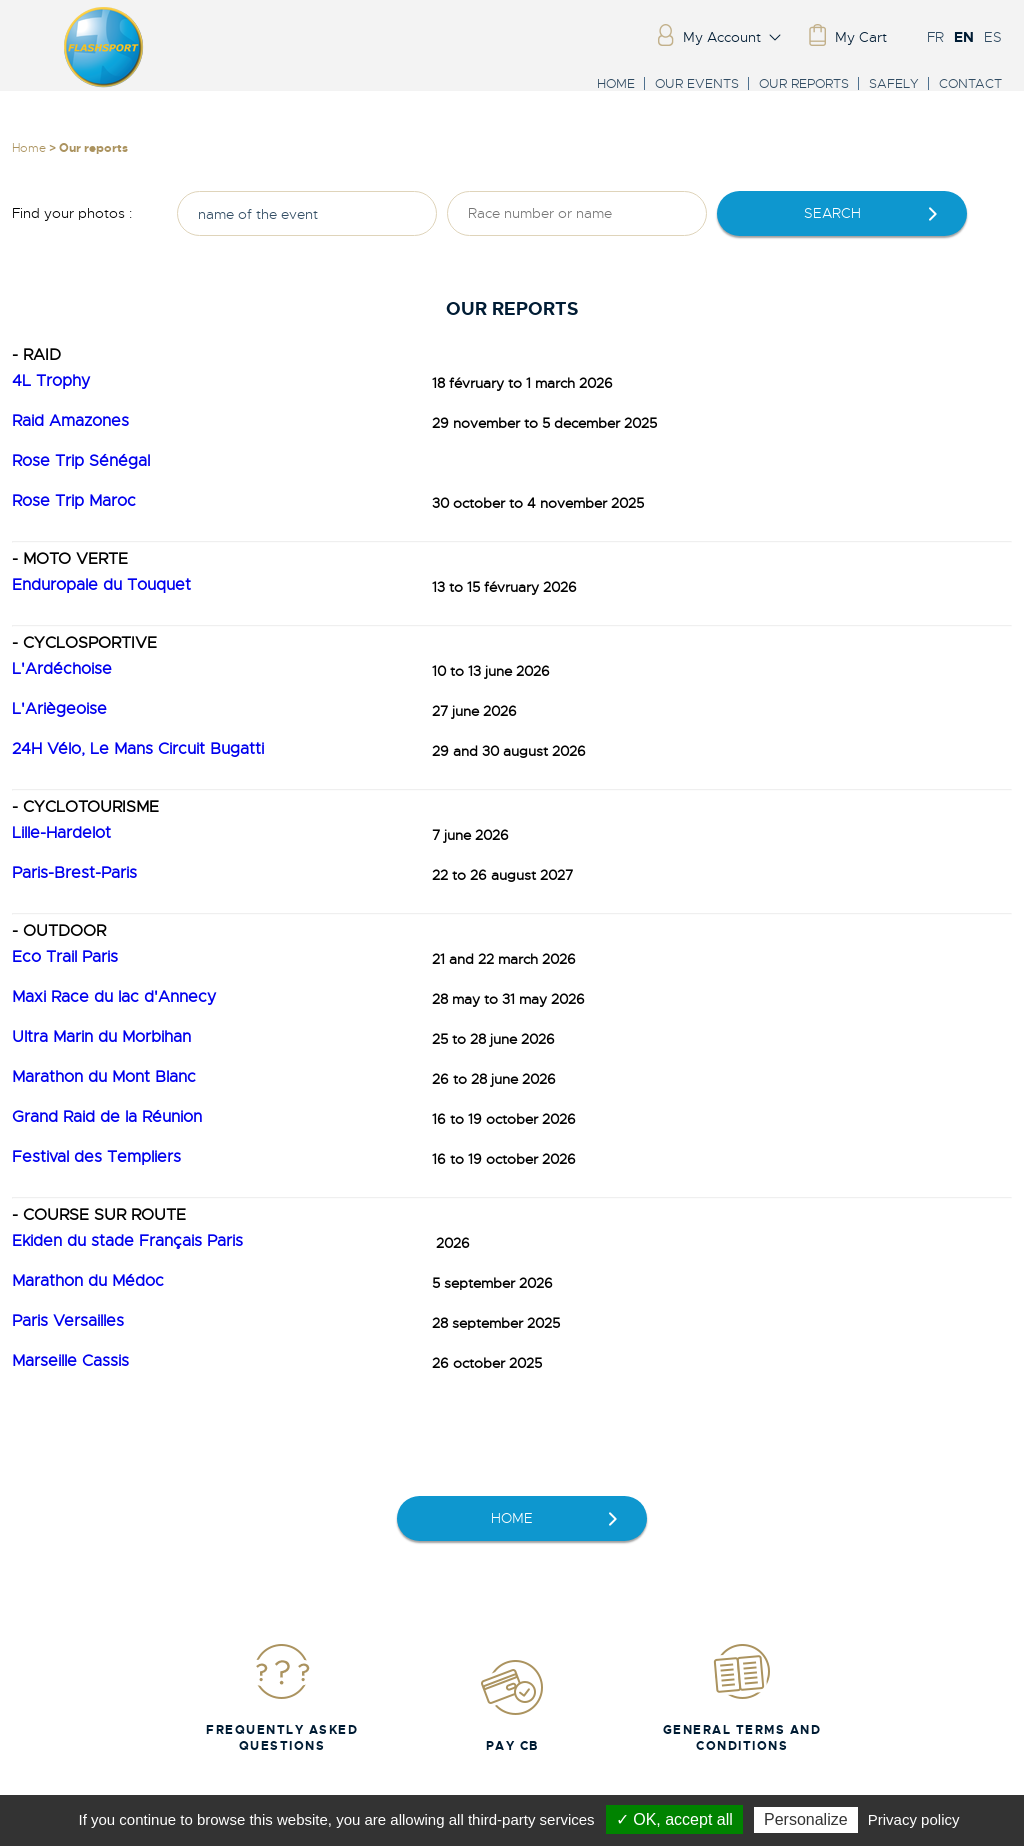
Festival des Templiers (96, 1157)
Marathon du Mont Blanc (104, 1077)
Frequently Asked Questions (282, 1697)
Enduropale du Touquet (101, 585)
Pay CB (512, 1705)
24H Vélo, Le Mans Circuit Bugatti (138, 749)
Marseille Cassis (70, 1361)
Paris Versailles (68, 1321)
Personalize (806, 1819)
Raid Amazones (70, 421)
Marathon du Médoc (88, 1281)
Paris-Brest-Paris (74, 873)
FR (935, 37)
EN (964, 37)
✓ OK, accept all (674, 1819)
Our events (697, 83)
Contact (970, 83)
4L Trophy (51, 381)
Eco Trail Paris (65, 957)
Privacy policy (914, 1819)
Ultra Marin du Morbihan (101, 1037)
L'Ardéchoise (62, 669)
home (512, 1518)
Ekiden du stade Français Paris (127, 1241)
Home (616, 83)
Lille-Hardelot (61, 833)
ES (993, 37)
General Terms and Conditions (742, 1697)
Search (832, 213)
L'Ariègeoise (59, 709)
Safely (894, 83)
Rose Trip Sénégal (81, 461)
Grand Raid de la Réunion (107, 1117)
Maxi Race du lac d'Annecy (114, 997)
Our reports (804, 83)
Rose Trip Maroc (74, 501)
